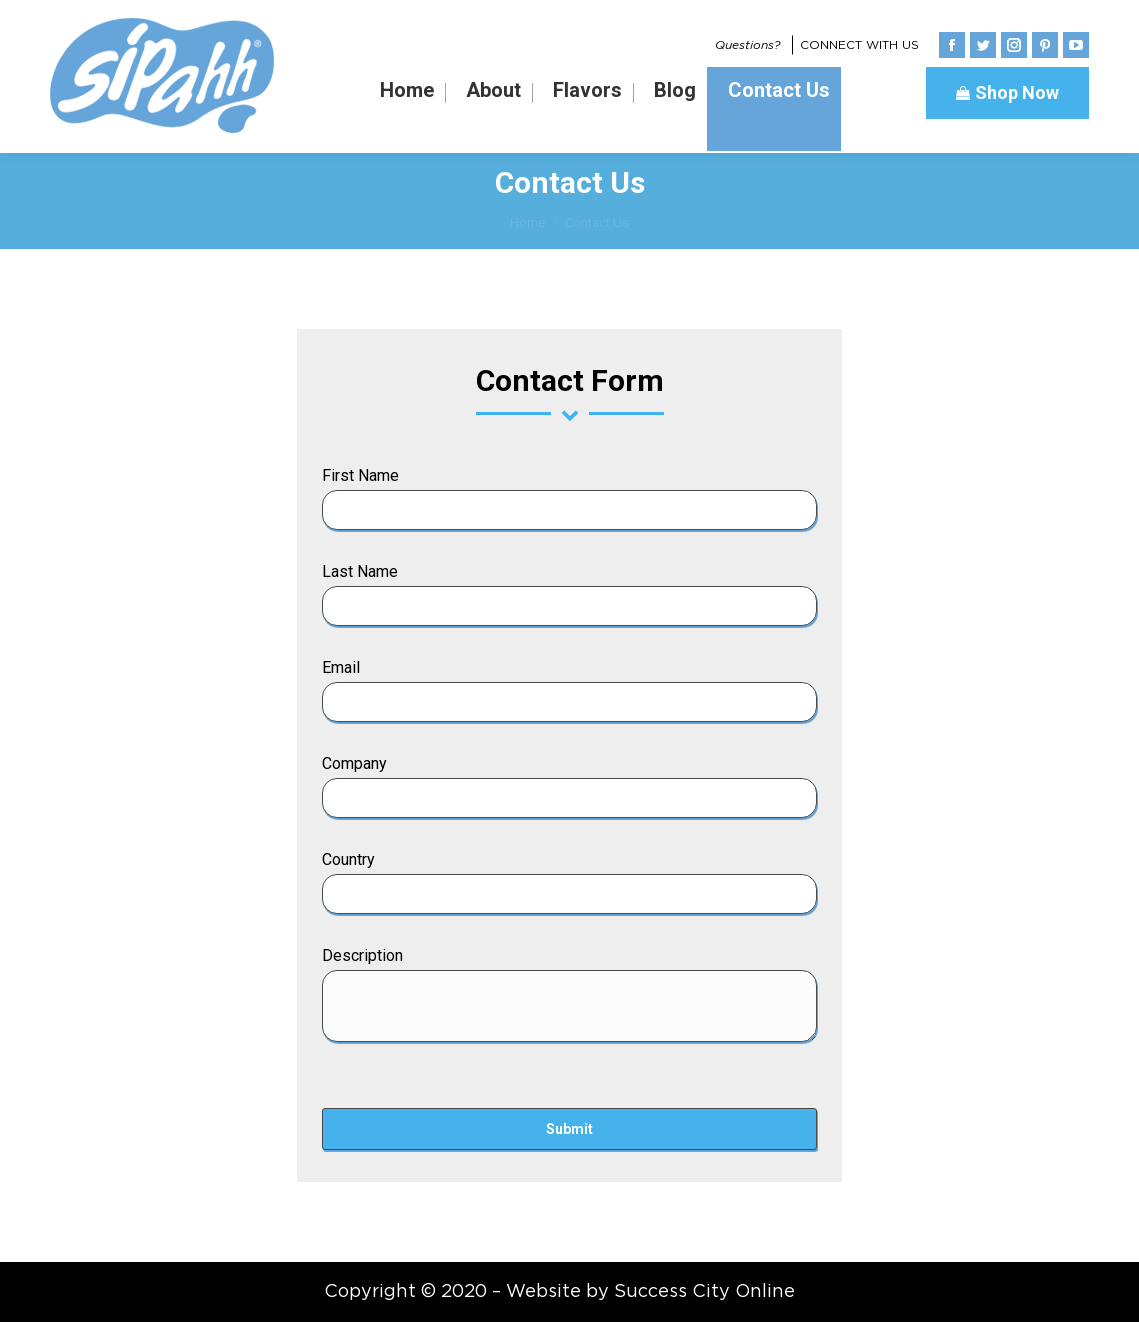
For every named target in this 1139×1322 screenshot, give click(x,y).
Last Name (360, 571)
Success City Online (704, 1292)
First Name (360, 475)
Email (341, 667)
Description (362, 955)
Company (354, 763)
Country (348, 859)
